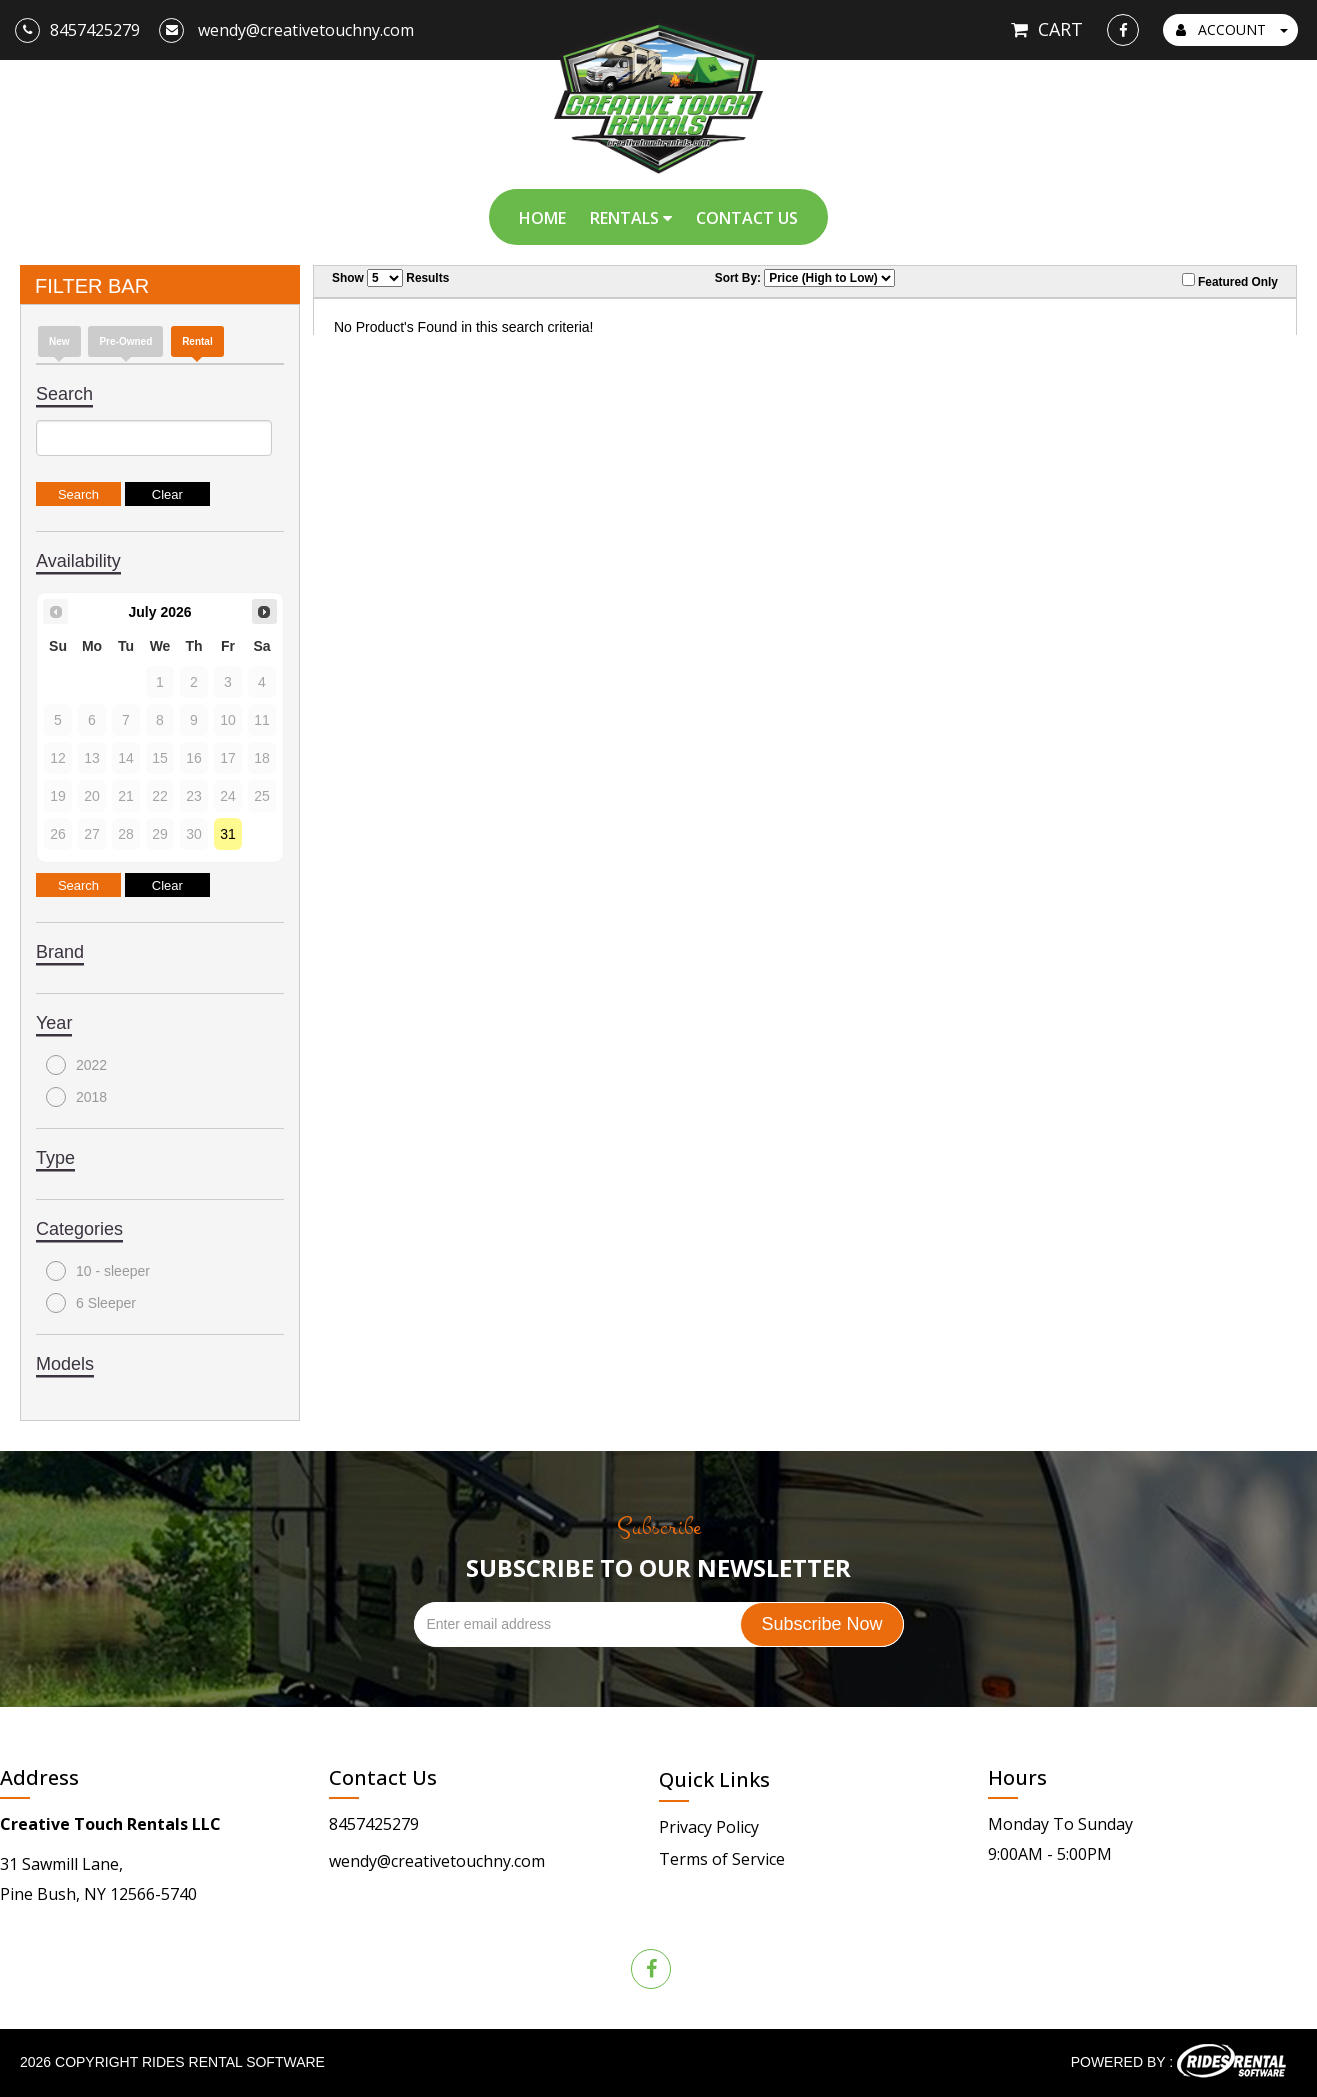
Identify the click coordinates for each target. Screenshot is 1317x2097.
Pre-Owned (125, 341)
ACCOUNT (1232, 29)
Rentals (631, 218)
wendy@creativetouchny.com (437, 1861)
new (59, 341)
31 (228, 834)
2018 (76, 1097)
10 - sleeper (98, 1271)
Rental (197, 341)
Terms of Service (722, 1859)
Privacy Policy (709, 1827)
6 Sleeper (91, 1303)
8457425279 (374, 1824)
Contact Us (747, 218)
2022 (76, 1065)
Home (542, 218)
